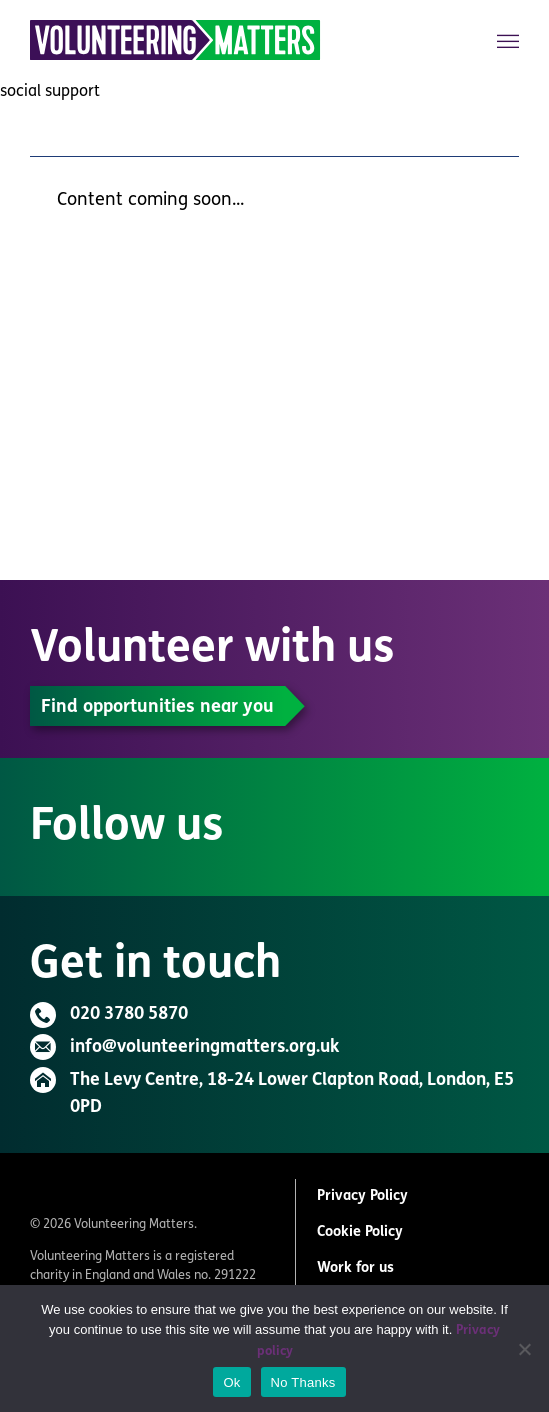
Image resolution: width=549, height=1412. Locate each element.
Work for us (355, 1268)
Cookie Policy (360, 1232)
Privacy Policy (362, 1196)
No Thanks (303, 1382)
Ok (231, 1382)
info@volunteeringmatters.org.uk (204, 1047)
